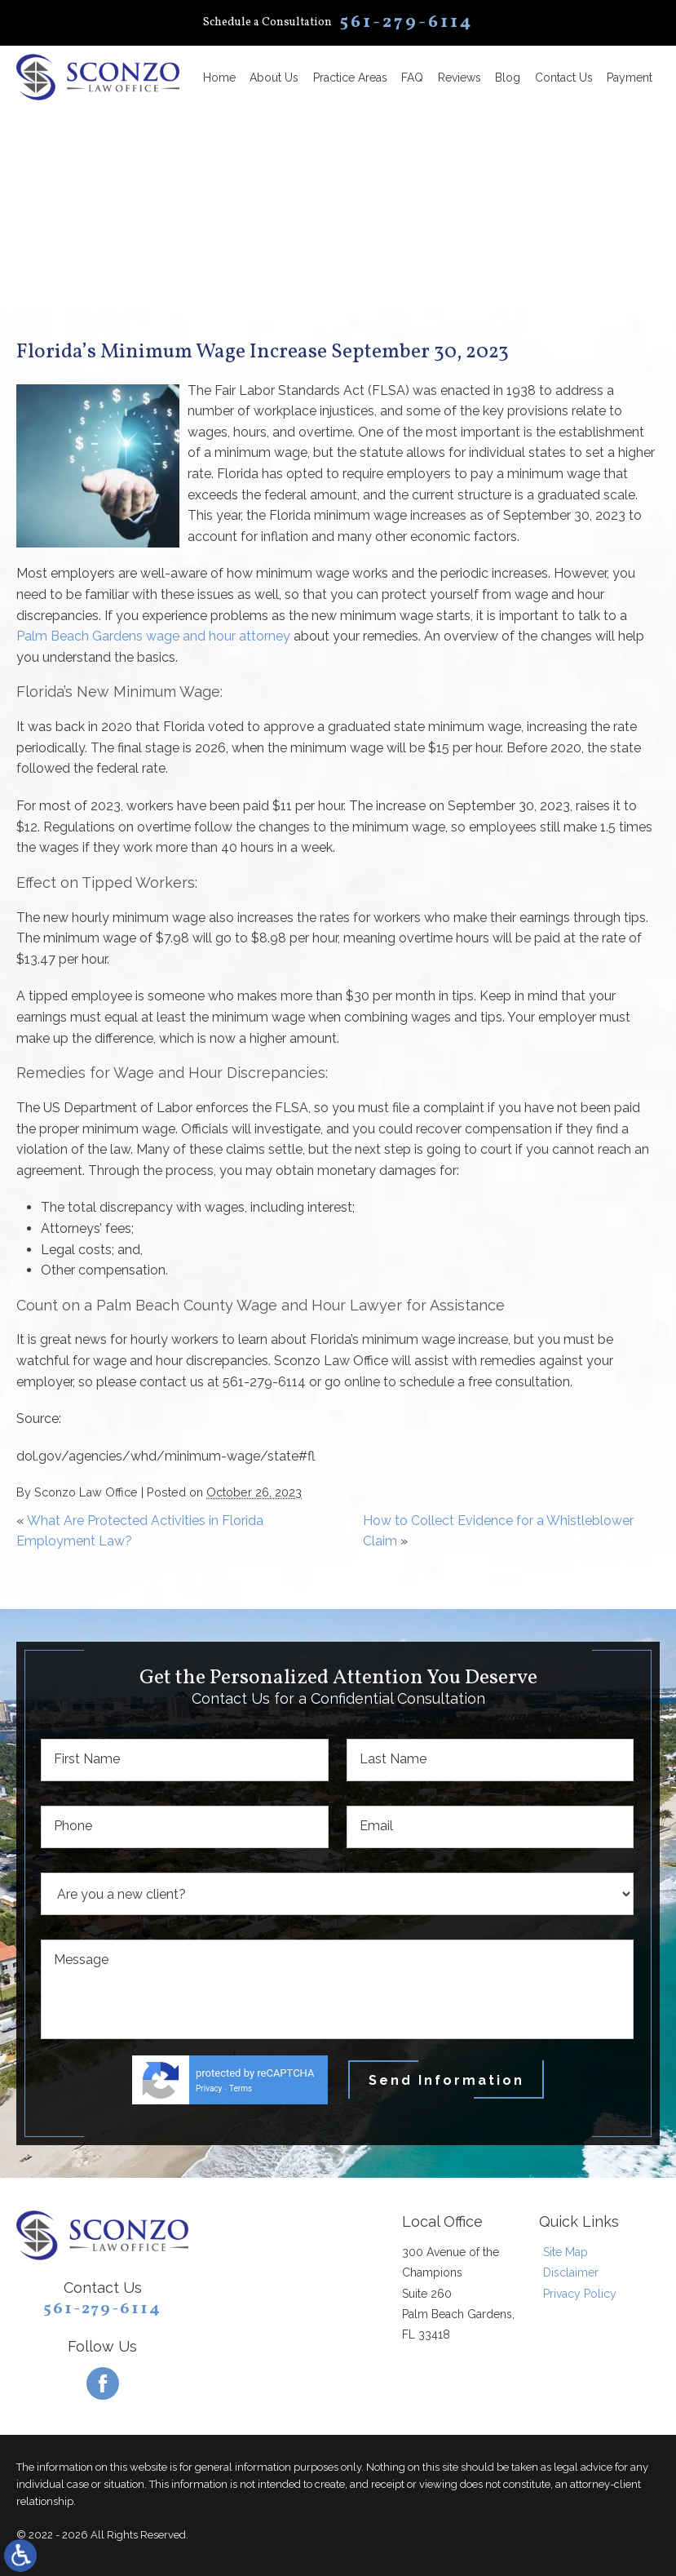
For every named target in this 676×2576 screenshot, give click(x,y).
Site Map (565, 2252)
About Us (274, 77)
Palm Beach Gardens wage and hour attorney (153, 636)
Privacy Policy (579, 2293)
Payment (629, 77)
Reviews (459, 77)
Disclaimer (571, 2272)
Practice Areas (350, 77)
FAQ (412, 77)
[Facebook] (102, 2383)
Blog (507, 77)
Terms (240, 2088)
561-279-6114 (102, 2309)
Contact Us (564, 77)
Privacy (209, 2088)
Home (219, 77)
